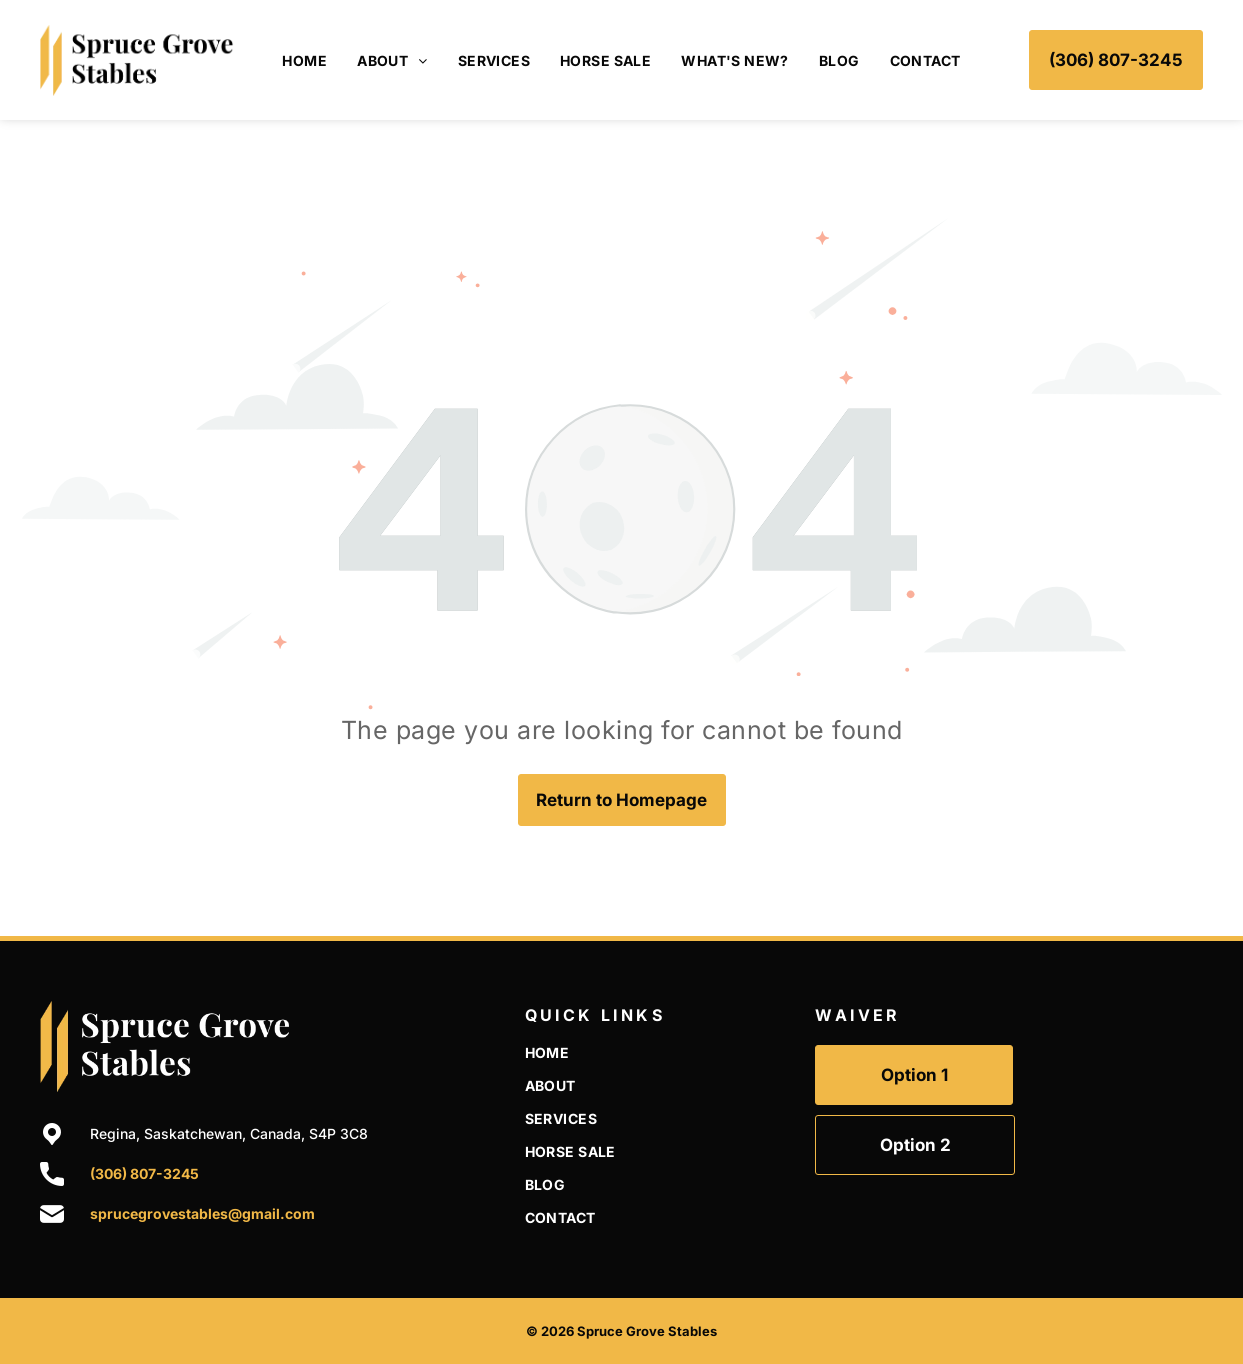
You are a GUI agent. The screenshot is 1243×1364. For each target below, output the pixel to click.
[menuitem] (304, 61)
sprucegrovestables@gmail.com (202, 1213)
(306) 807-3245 (144, 1173)
